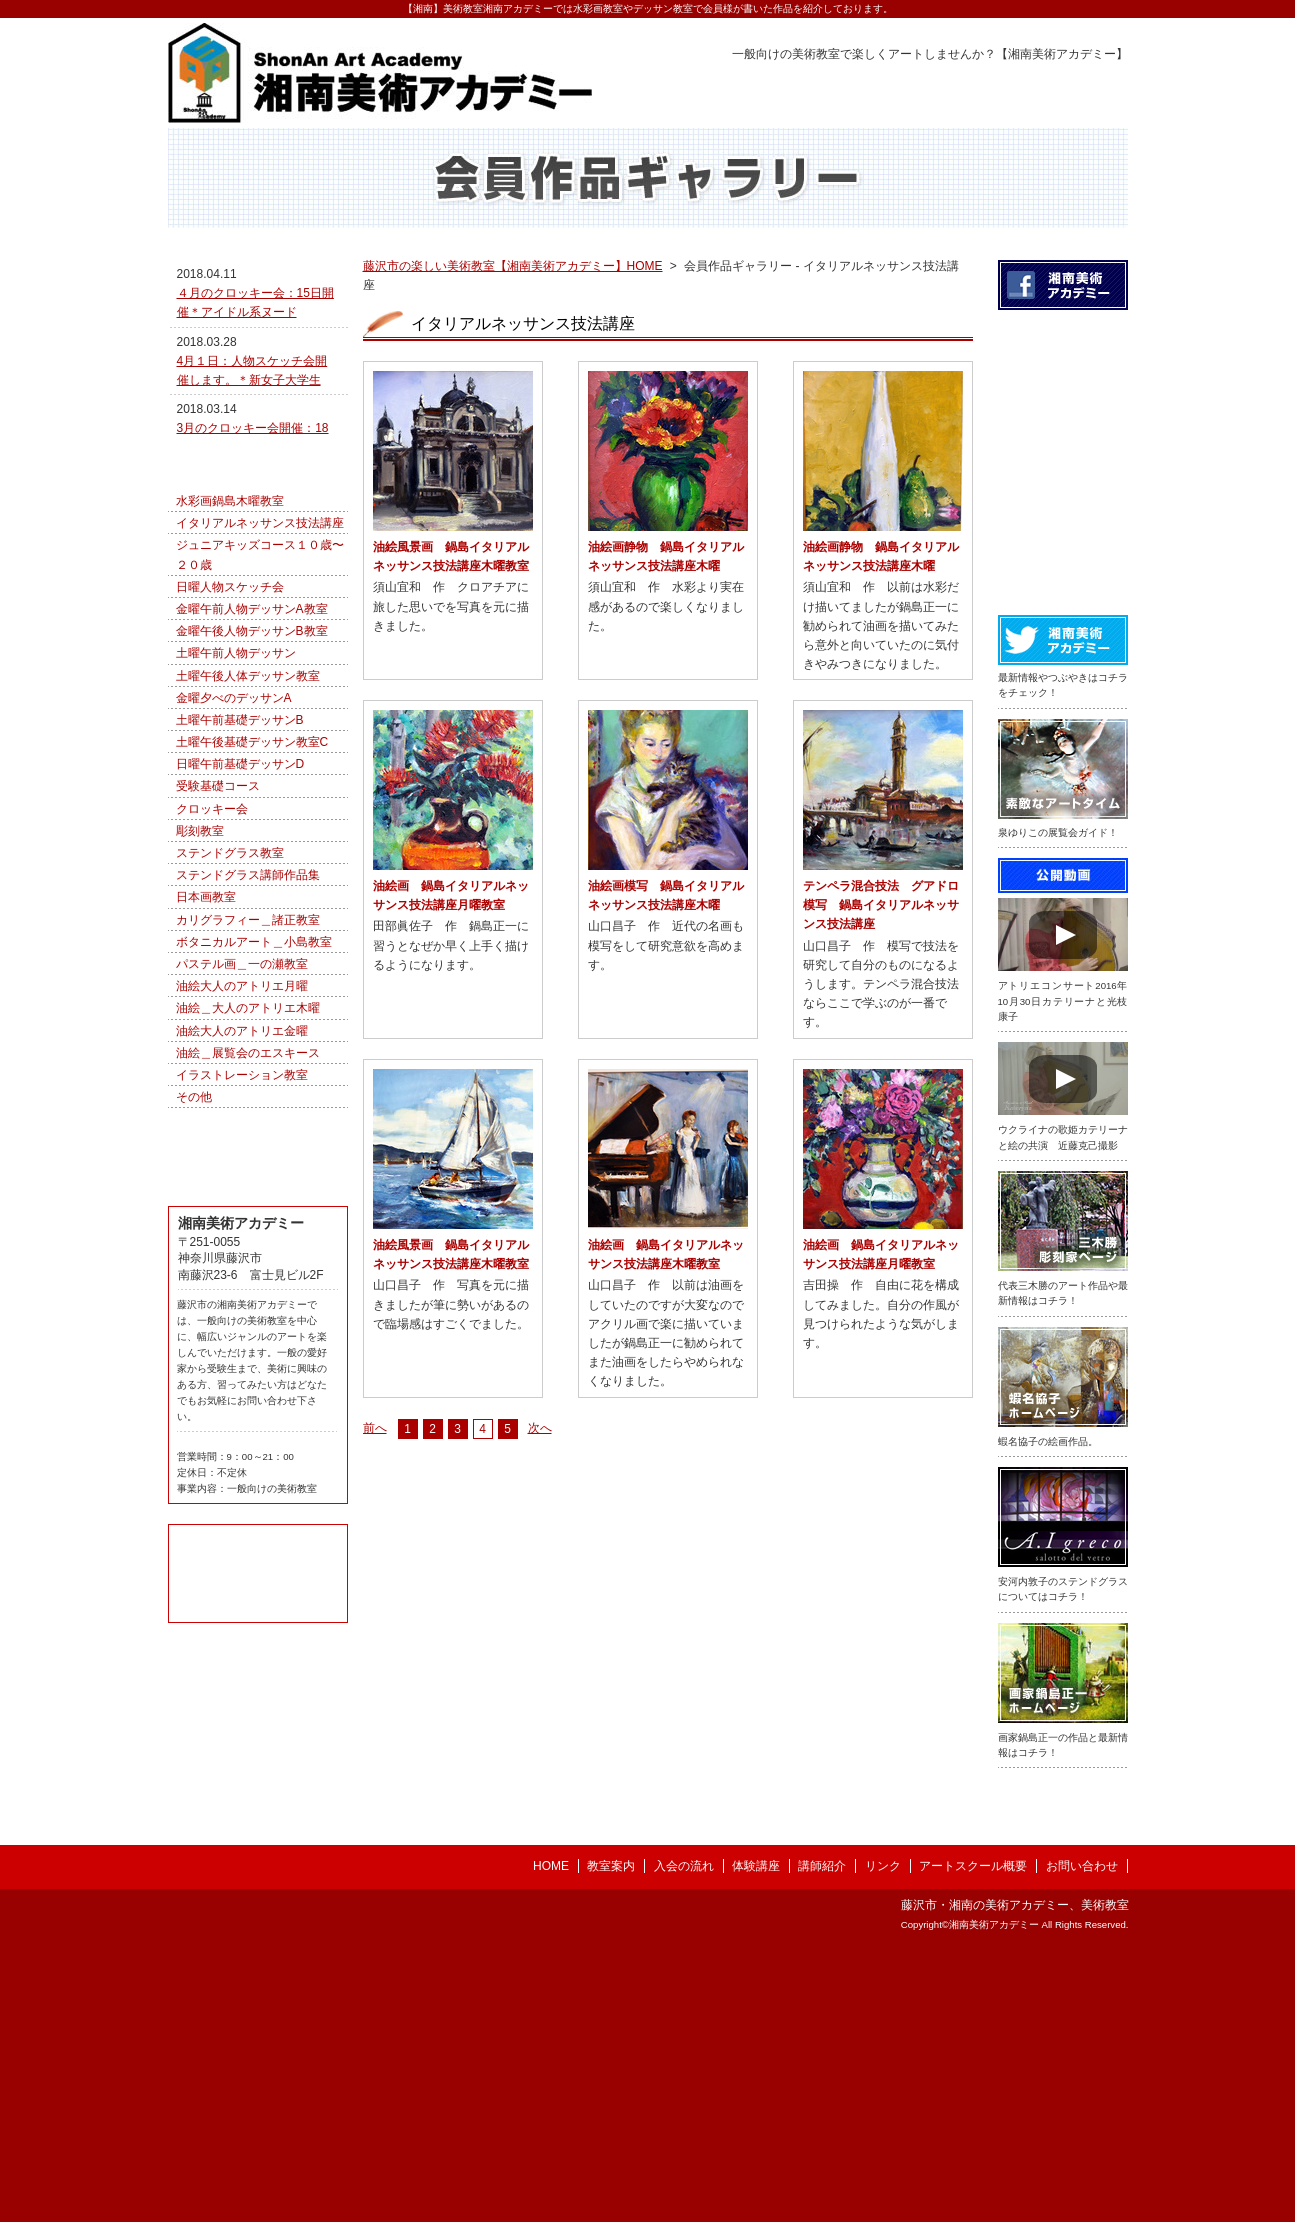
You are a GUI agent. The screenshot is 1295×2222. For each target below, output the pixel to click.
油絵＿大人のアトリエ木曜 (248, 1159)
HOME (551, 2136)
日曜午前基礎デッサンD (240, 915)
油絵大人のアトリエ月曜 (242, 1137)
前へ (375, 1472)
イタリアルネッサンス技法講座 (260, 674)
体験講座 (756, 2136)
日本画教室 (206, 1048)
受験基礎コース (218, 937)
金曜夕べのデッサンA (234, 849)
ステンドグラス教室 (230, 1004)
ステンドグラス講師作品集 (248, 1026)
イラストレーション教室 (242, 1226)
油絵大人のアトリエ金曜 (242, 1182)
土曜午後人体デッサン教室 (248, 827)
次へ (540, 1472)
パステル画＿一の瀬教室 (242, 1115)
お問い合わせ (1082, 2136)
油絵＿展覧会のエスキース (248, 1204)
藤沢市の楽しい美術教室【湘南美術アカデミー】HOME (513, 310)
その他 (194, 1248)
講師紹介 (822, 2136)
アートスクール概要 (973, 2136)
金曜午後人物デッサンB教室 (252, 782)
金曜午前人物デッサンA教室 (252, 760)
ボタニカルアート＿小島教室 (254, 1093)
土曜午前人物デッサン (236, 804)
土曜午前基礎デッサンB (240, 871)
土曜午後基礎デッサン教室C (252, 893)
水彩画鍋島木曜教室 (230, 652)
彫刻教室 (200, 982)
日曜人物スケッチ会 (230, 738)
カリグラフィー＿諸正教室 (248, 1071)
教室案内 (611, 2136)
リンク (883, 2136)
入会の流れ (684, 2136)
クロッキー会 (212, 960)
